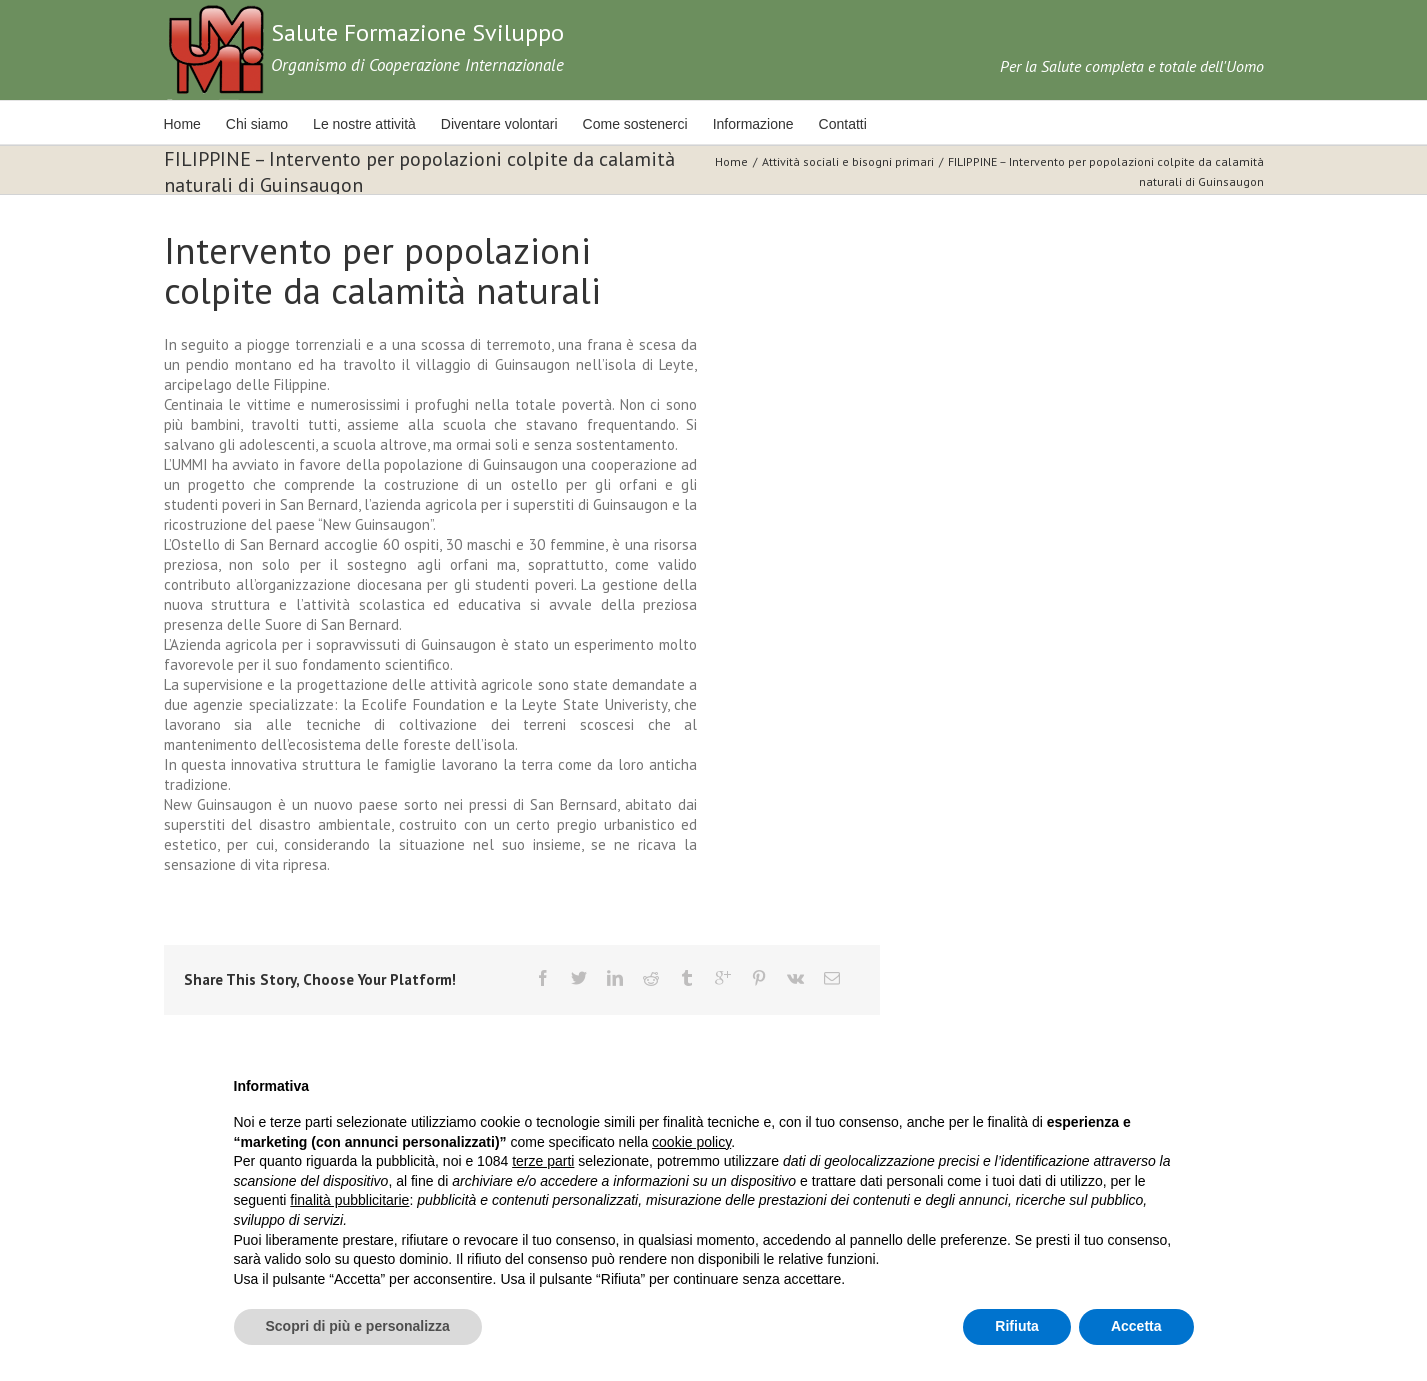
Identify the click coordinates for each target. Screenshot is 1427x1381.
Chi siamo (257, 124)
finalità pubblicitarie (349, 1200)
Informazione (753, 124)
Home (182, 124)
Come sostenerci (635, 124)
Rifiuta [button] (1017, 1326)
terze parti (543, 1161)
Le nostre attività (364, 124)
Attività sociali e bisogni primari (848, 161)
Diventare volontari (499, 124)
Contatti (843, 124)
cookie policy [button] (691, 1142)
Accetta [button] (1136, 1326)
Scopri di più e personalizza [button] (358, 1326)
